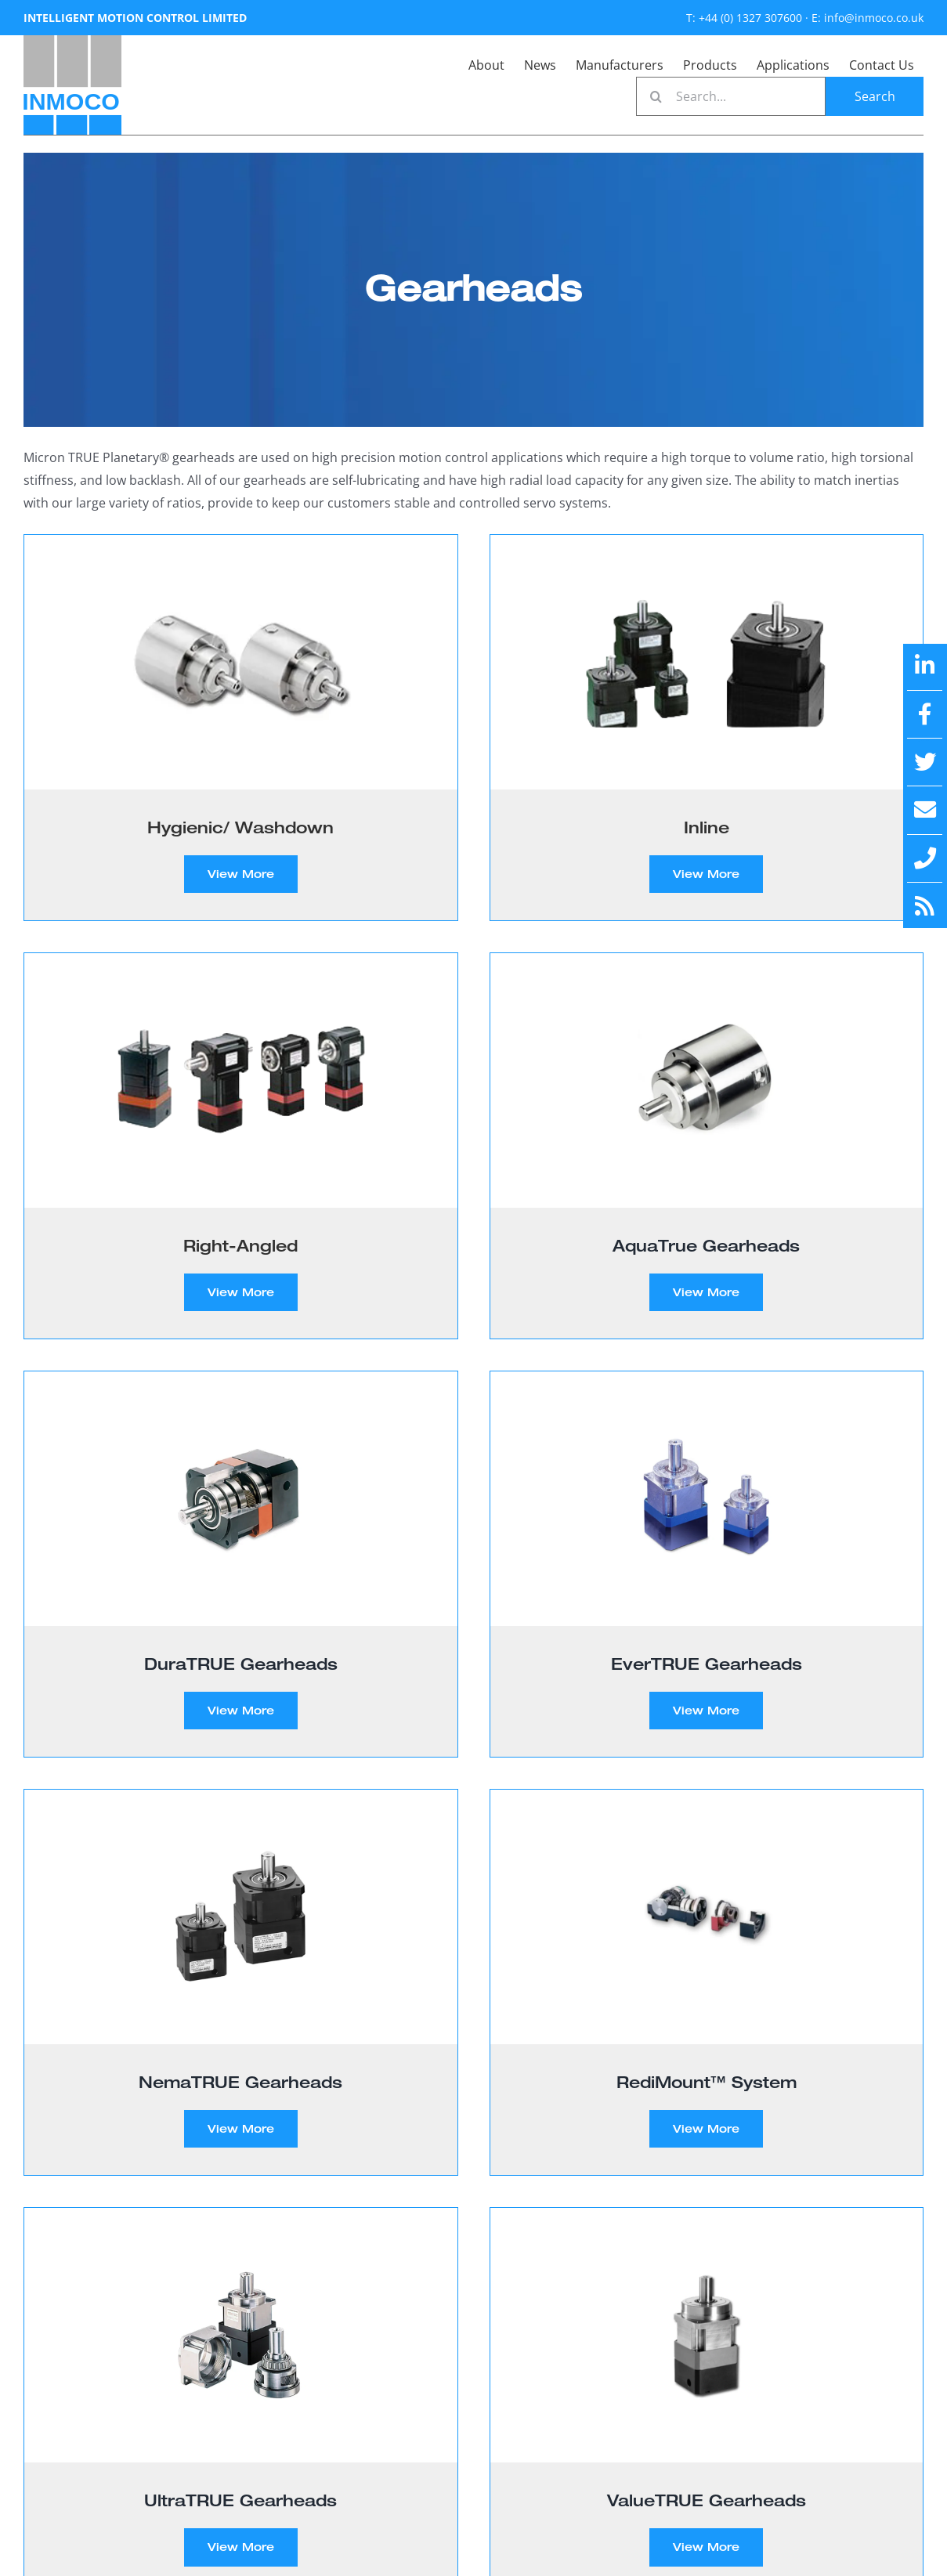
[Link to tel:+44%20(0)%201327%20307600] (925, 858)
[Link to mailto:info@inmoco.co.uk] (925, 810)
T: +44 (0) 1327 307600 (744, 17)
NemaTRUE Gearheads (240, 2081)
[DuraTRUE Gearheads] (240, 1498)
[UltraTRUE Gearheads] (240, 2335)
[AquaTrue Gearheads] (707, 1080)
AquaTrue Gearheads (706, 1245)
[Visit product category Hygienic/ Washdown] (240, 727)
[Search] (655, 96)
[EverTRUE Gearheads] (707, 1498)
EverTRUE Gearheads (706, 1663)
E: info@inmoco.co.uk (867, 17)
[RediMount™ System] (707, 1917)
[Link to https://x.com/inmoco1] (925, 762)
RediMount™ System (706, 2081)
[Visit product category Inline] (707, 727)
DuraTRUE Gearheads (241, 1663)
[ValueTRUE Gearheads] (707, 2335)
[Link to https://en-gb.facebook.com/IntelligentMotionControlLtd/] (925, 714)
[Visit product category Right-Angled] (240, 1146)
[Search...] (731, 96)
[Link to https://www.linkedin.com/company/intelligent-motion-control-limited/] (925, 666)
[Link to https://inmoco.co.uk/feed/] (925, 906)
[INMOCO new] (72, 41)
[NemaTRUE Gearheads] (240, 1917)
